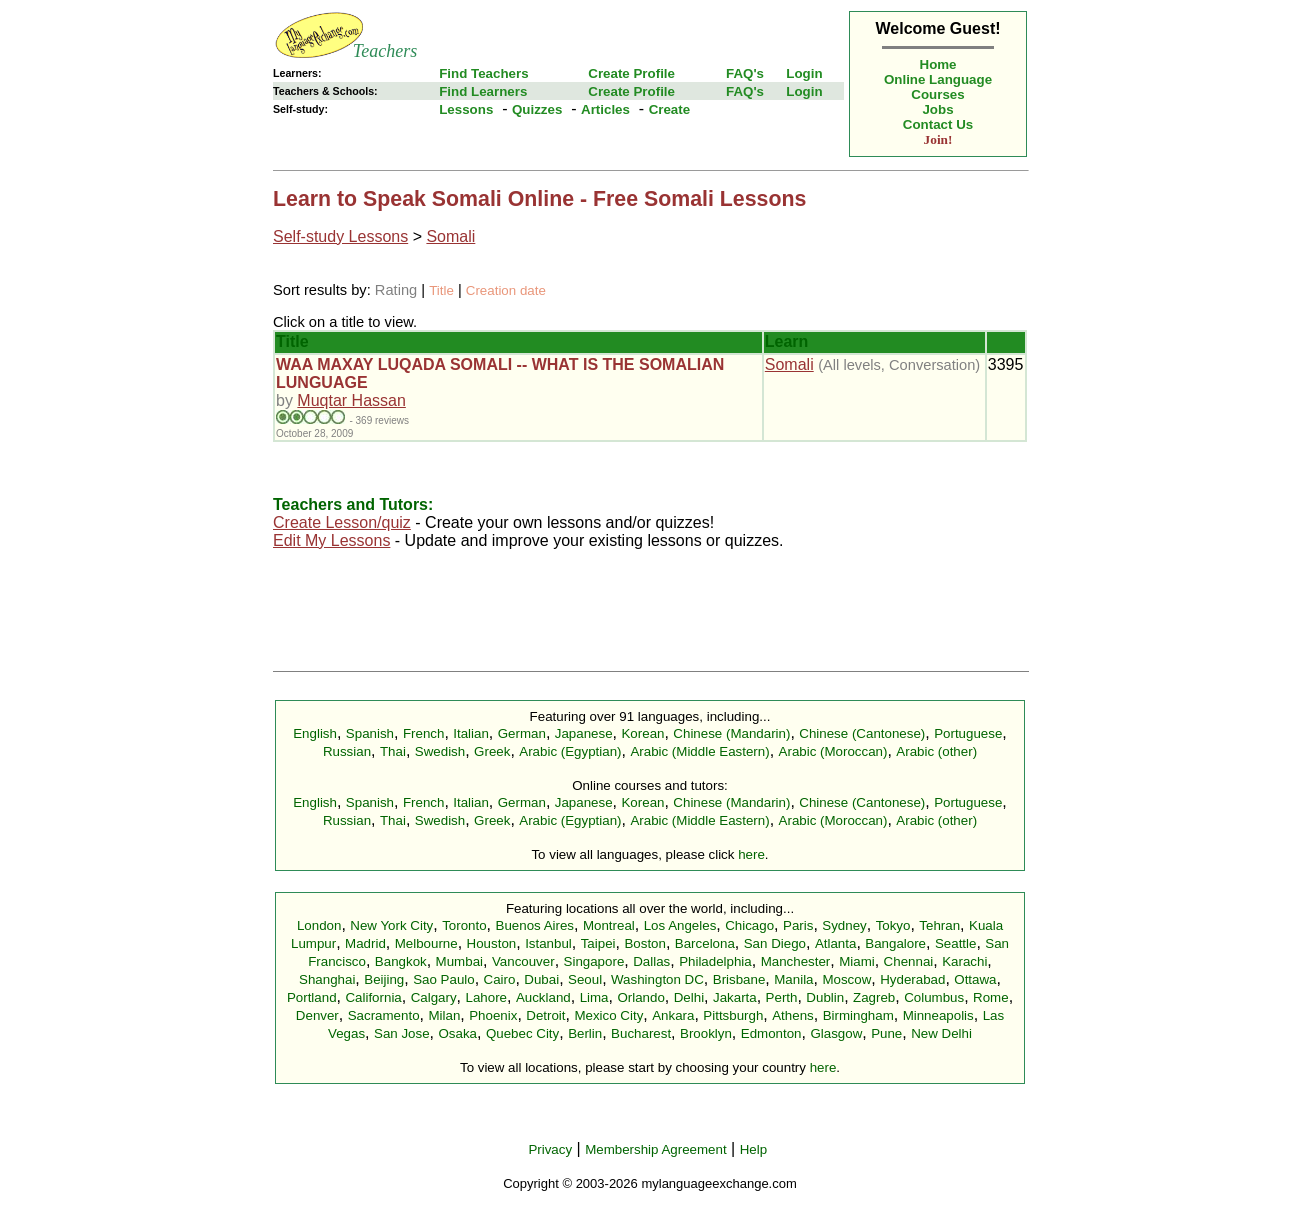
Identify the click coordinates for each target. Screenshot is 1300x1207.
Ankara (673, 1015)
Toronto (464, 925)
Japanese (584, 733)
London (319, 925)
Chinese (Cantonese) (862, 733)
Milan (444, 1015)
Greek (492, 751)
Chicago (749, 925)
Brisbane (739, 979)
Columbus (934, 997)
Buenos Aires (535, 925)
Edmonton (771, 1033)
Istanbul (548, 943)
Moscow (846, 979)
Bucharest (641, 1033)
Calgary (434, 997)
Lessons (466, 109)
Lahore (486, 997)
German (522, 733)
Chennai (909, 961)
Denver (317, 1015)
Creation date (506, 290)
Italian (471, 733)
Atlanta (836, 943)
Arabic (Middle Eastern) (699, 751)
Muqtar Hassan (351, 400)
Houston (492, 943)
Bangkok (401, 961)
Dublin (825, 997)
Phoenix (493, 1015)
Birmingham (858, 1015)
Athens (793, 1015)
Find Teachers (483, 73)
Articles (605, 109)
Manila (793, 979)
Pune (886, 1033)
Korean (642, 733)
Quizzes (537, 109)
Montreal (609, 925)
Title (441, 290)
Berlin (585, 1033)
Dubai (541, 979)
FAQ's (745, 73)
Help (753, 1149)
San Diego (775, 943)
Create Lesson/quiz (342, 522)
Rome (991, 997)
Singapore (594, 961)
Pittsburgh (733, 1015)
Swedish (440, 751)
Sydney (844, 925)
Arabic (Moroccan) (833, 751)
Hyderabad (912, 979)
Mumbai (459, 961)
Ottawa (975, 979)
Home (938, 64)
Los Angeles (680, 925)
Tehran (939, 925)
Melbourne (426, 943)
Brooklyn (706, 1033)
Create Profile (631, 73)
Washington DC (657, 979)
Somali (450, 236)
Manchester (796, 961)
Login (804, 73)
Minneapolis (938, 1015)
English (315, 733)
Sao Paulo (444, 979)
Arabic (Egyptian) (570, 751)
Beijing (384, 979)
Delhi (689, 997)
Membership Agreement (656, 1149)
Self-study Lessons (340, 236)
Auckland (543, 997)
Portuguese (968, 733)
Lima (594, 997)
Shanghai (327, 979)
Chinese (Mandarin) (731, 733)
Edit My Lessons (331, 540)
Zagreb (874, 997)
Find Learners (483, 91)
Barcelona (705, 943)
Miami (857, 961)
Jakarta (735, 997)
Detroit (545, 1015)
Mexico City (608, 1015)
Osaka (457, 1033)
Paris (798, 925)
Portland (312, 997)
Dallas (651, 961)
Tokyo (893, 925)
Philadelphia (715, 961)
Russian (347, 751)
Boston (645, 943)
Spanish (370, 733)
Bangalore (895, 943)
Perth (782, 997)
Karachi (964, 961)
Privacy (550, 1149)
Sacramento (384, 1015)
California (373, 997)
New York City (391, 925)
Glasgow (836, 1033)
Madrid (365, 943)
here (751, 854)
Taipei (598, 943)
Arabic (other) (936, 751)
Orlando (640, 997)
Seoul (585, 979)
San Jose (402, 1033)
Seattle (956, 943)
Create (670, 109)
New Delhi (941, 1033)
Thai (393, 751)
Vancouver (523, 961)
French (423, 733)
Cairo (500, 979)
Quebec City (522, 1033)
